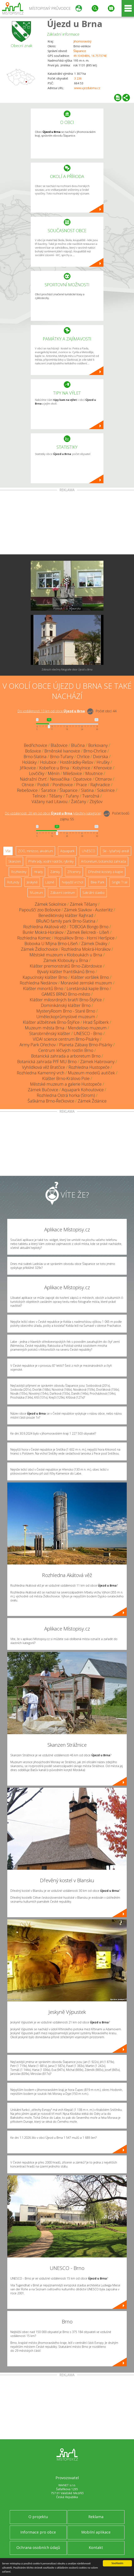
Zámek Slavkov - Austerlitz (88, 910)
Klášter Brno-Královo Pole (66, 1078)
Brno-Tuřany (61, 756)
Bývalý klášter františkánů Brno (66, 971)
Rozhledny (18, 871)
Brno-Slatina (35, 756)
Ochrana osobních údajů (38, 2547)
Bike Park (97, 882)
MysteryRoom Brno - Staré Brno (65, 1011)
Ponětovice (63, 784)
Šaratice (48, 790)
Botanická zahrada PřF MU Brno (47, 1061)
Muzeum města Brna (44, 1028)
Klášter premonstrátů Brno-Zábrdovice (66, 966)
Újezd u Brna (74, 24)
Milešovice (72, 773)
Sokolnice (106, 790)
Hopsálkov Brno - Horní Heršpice (84, 938)
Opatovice (82, 779)
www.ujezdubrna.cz (87, 88)
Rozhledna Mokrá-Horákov (86, 949)
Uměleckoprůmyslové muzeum (65, 1016)
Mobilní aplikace (96, 2532)
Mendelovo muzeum (87, 1028)
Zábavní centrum (62, 892)
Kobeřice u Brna (54, 768)
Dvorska (100, 756)
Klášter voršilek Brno (90, 977)
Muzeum (36, 892)
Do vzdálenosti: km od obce (51, 711)
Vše (8, 851)
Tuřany (72, 796)
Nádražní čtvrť (33, 779)
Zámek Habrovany (97, 1061)
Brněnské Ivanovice (62, 751)
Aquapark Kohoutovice (83, 1089)
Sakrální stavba (93, 892)
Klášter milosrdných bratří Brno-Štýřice (66, 1000)
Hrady (38, 871)
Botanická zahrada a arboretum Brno (66, 1056)
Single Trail (119, 882)
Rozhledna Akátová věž (44, 926)
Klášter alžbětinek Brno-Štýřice (51, 1022)
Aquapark (67, 851)
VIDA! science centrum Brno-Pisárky (66, 1039)
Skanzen (14, 861)
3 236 (78, 78)
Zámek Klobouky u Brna (65, 960)
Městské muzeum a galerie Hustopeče (66, 1084)
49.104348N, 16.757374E (90, 56)
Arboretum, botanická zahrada (103, 861)
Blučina (78, 745)
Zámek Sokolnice (50, 904)
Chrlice (83, 756)
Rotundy (13, 882)
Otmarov (103, 779)
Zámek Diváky (94, 943)
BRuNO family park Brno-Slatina (65, 921)
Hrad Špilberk (96, 1022)
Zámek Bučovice (43, 1089)
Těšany (55, 796)
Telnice (38, 796)
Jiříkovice (28, 768)
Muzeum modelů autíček (91, 1073)
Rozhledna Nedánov (38, 983)
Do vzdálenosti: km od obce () (53, 813)
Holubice (48, 762)
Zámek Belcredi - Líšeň (88, 932)
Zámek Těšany (83, 904)
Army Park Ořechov (38, 1045)
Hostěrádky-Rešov (76, 762)
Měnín (54, 773)
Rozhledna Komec (34, 938)
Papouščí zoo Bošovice (39, 910)
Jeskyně (32, 882)
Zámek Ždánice (92, 1101)
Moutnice (94, 773)
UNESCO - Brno (88, 1033)
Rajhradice (100, 784)
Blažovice (59, 745)
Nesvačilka (60, 779)
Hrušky (103, 762)
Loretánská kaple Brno (88, 988)
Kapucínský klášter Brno (45, 977)
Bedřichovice (35, 745)
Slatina (87, 790)
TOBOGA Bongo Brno (88, 926)
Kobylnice (81, 768)
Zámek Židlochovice (39, 949)
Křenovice (103, 768)
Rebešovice (27, 790)
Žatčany (78, 801)
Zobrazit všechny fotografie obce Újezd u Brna (67, 669)
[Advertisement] (67, 523)
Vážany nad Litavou (50, 801)
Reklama (95, 2516)
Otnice (28, 784)
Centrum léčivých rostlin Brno (65, 1050)
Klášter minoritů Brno (43, 988)
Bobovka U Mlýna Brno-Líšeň (51, 943)
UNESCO (88, 851)
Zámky (55, 871)
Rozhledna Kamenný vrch (40, 1073)
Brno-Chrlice (95, 751)
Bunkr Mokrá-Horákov (43, 932)
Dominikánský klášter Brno (66, 1005)
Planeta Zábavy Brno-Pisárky (85, 1045)
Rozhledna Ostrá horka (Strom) (66, 1095)
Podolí (43, 784)
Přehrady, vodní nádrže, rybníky (51, 861)
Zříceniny (74, 871)
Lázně (49, 882)
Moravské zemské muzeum (86, 983)
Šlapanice (79, 51)
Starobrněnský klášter (49, 1033)
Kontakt (96, 2547)
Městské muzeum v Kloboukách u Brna (66, 955)
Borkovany (98, 745)
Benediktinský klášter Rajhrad (65, 915)
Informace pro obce (38, 2532)
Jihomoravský (82, 41)
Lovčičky (36, 773)
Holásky (29, 762)
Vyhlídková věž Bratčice (43, 1067)
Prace (81, 784)
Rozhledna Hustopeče (89, 1067)
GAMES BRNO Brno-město (66, 994)
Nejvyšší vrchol (72, 882)
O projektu (38, 2516)
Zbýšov (96, 801)
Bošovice (33, 751)
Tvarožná (90, 796)
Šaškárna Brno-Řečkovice (51, 1101)
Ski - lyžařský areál (116, 851)
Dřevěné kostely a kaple (105, 871)
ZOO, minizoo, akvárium (35, 851)
